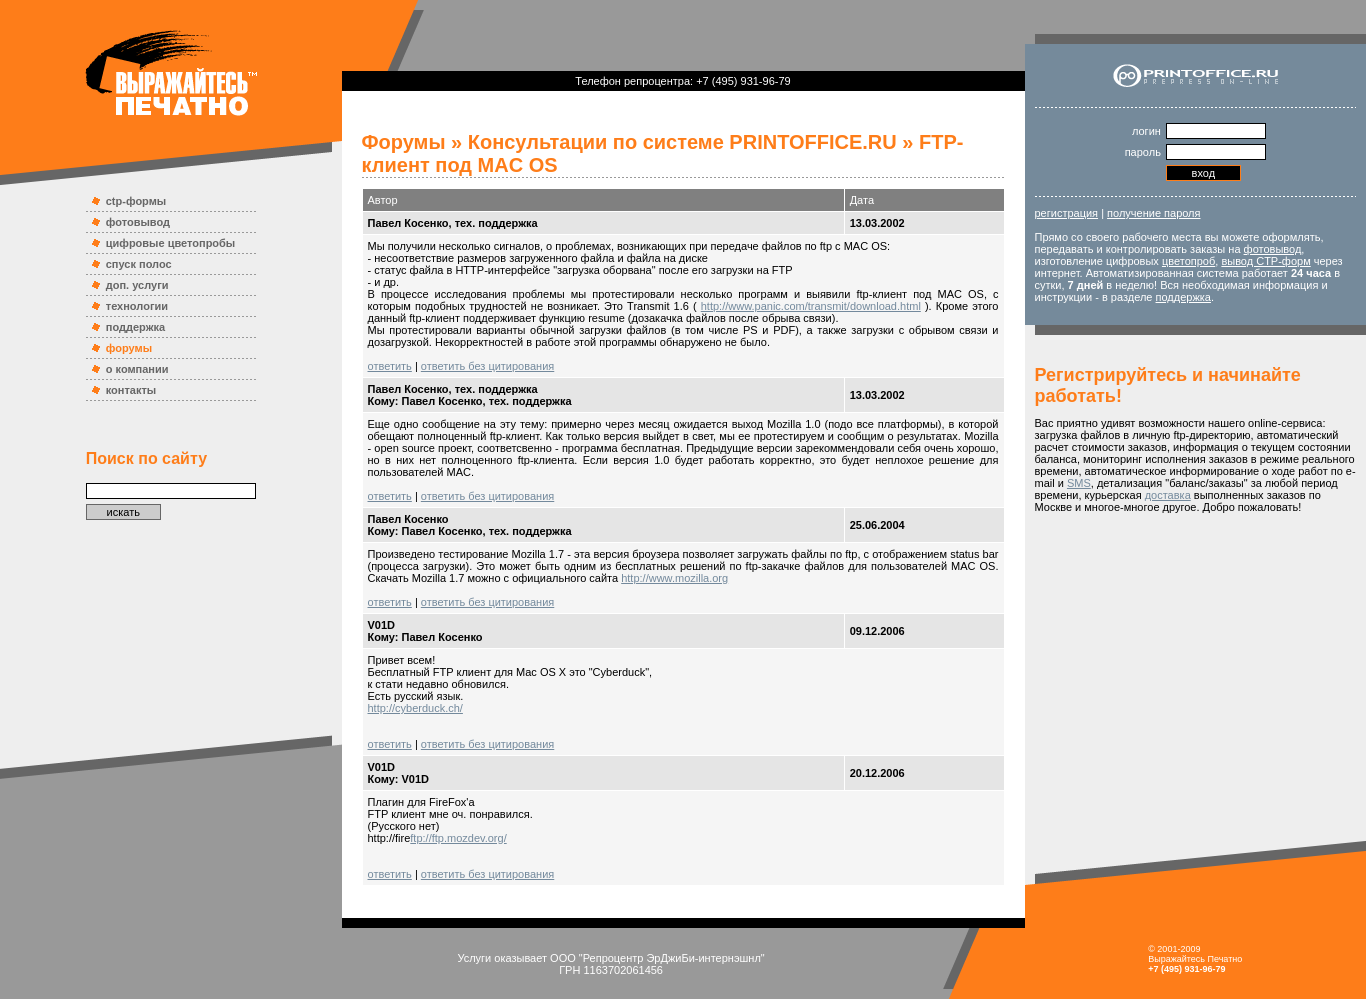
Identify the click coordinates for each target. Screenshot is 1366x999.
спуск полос (139, 264)
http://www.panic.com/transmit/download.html (811, 306)
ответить (390, 366)
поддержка (135, 327)
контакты (131, 390)
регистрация (1067, 213)
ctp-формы (136, 201)
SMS (1079, 483)
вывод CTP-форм (1265, 261)
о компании (137, 369)
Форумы (404, 142)
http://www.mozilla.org (674, 578)
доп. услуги (137, 285)
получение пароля (1153, 213)
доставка (1168, 495)
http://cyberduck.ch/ (415, 708)
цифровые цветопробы (171, 243)
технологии (137, 306)
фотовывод (138, 222)
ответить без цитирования (487, 366)
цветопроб (1188, 261)
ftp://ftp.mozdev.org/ (458, 838)
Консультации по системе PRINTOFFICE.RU (682, 142)
